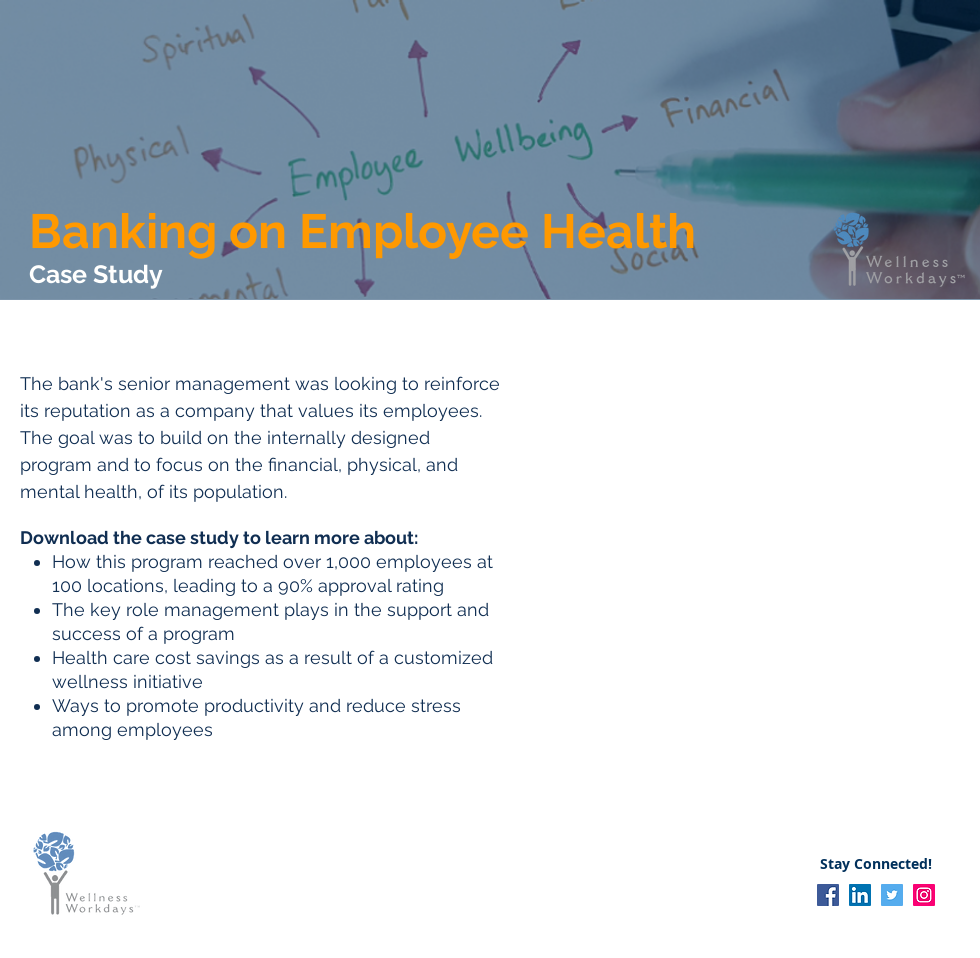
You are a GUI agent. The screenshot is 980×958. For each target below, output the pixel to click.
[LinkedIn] (860, 895)
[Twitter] (892, 895)
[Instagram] (924, 895)
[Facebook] (828, 895)
